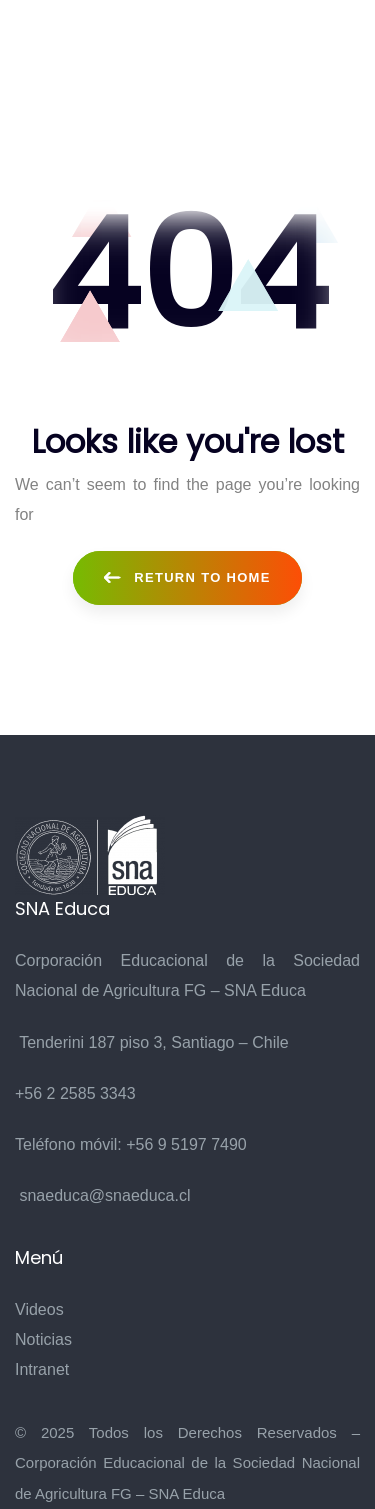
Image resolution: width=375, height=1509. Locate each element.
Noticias (43, 1339)
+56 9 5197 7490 (186, 1144)
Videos (39, 1309)
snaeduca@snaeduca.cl (104, 1195)
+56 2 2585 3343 (75, 1093)
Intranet (42, 1369)
